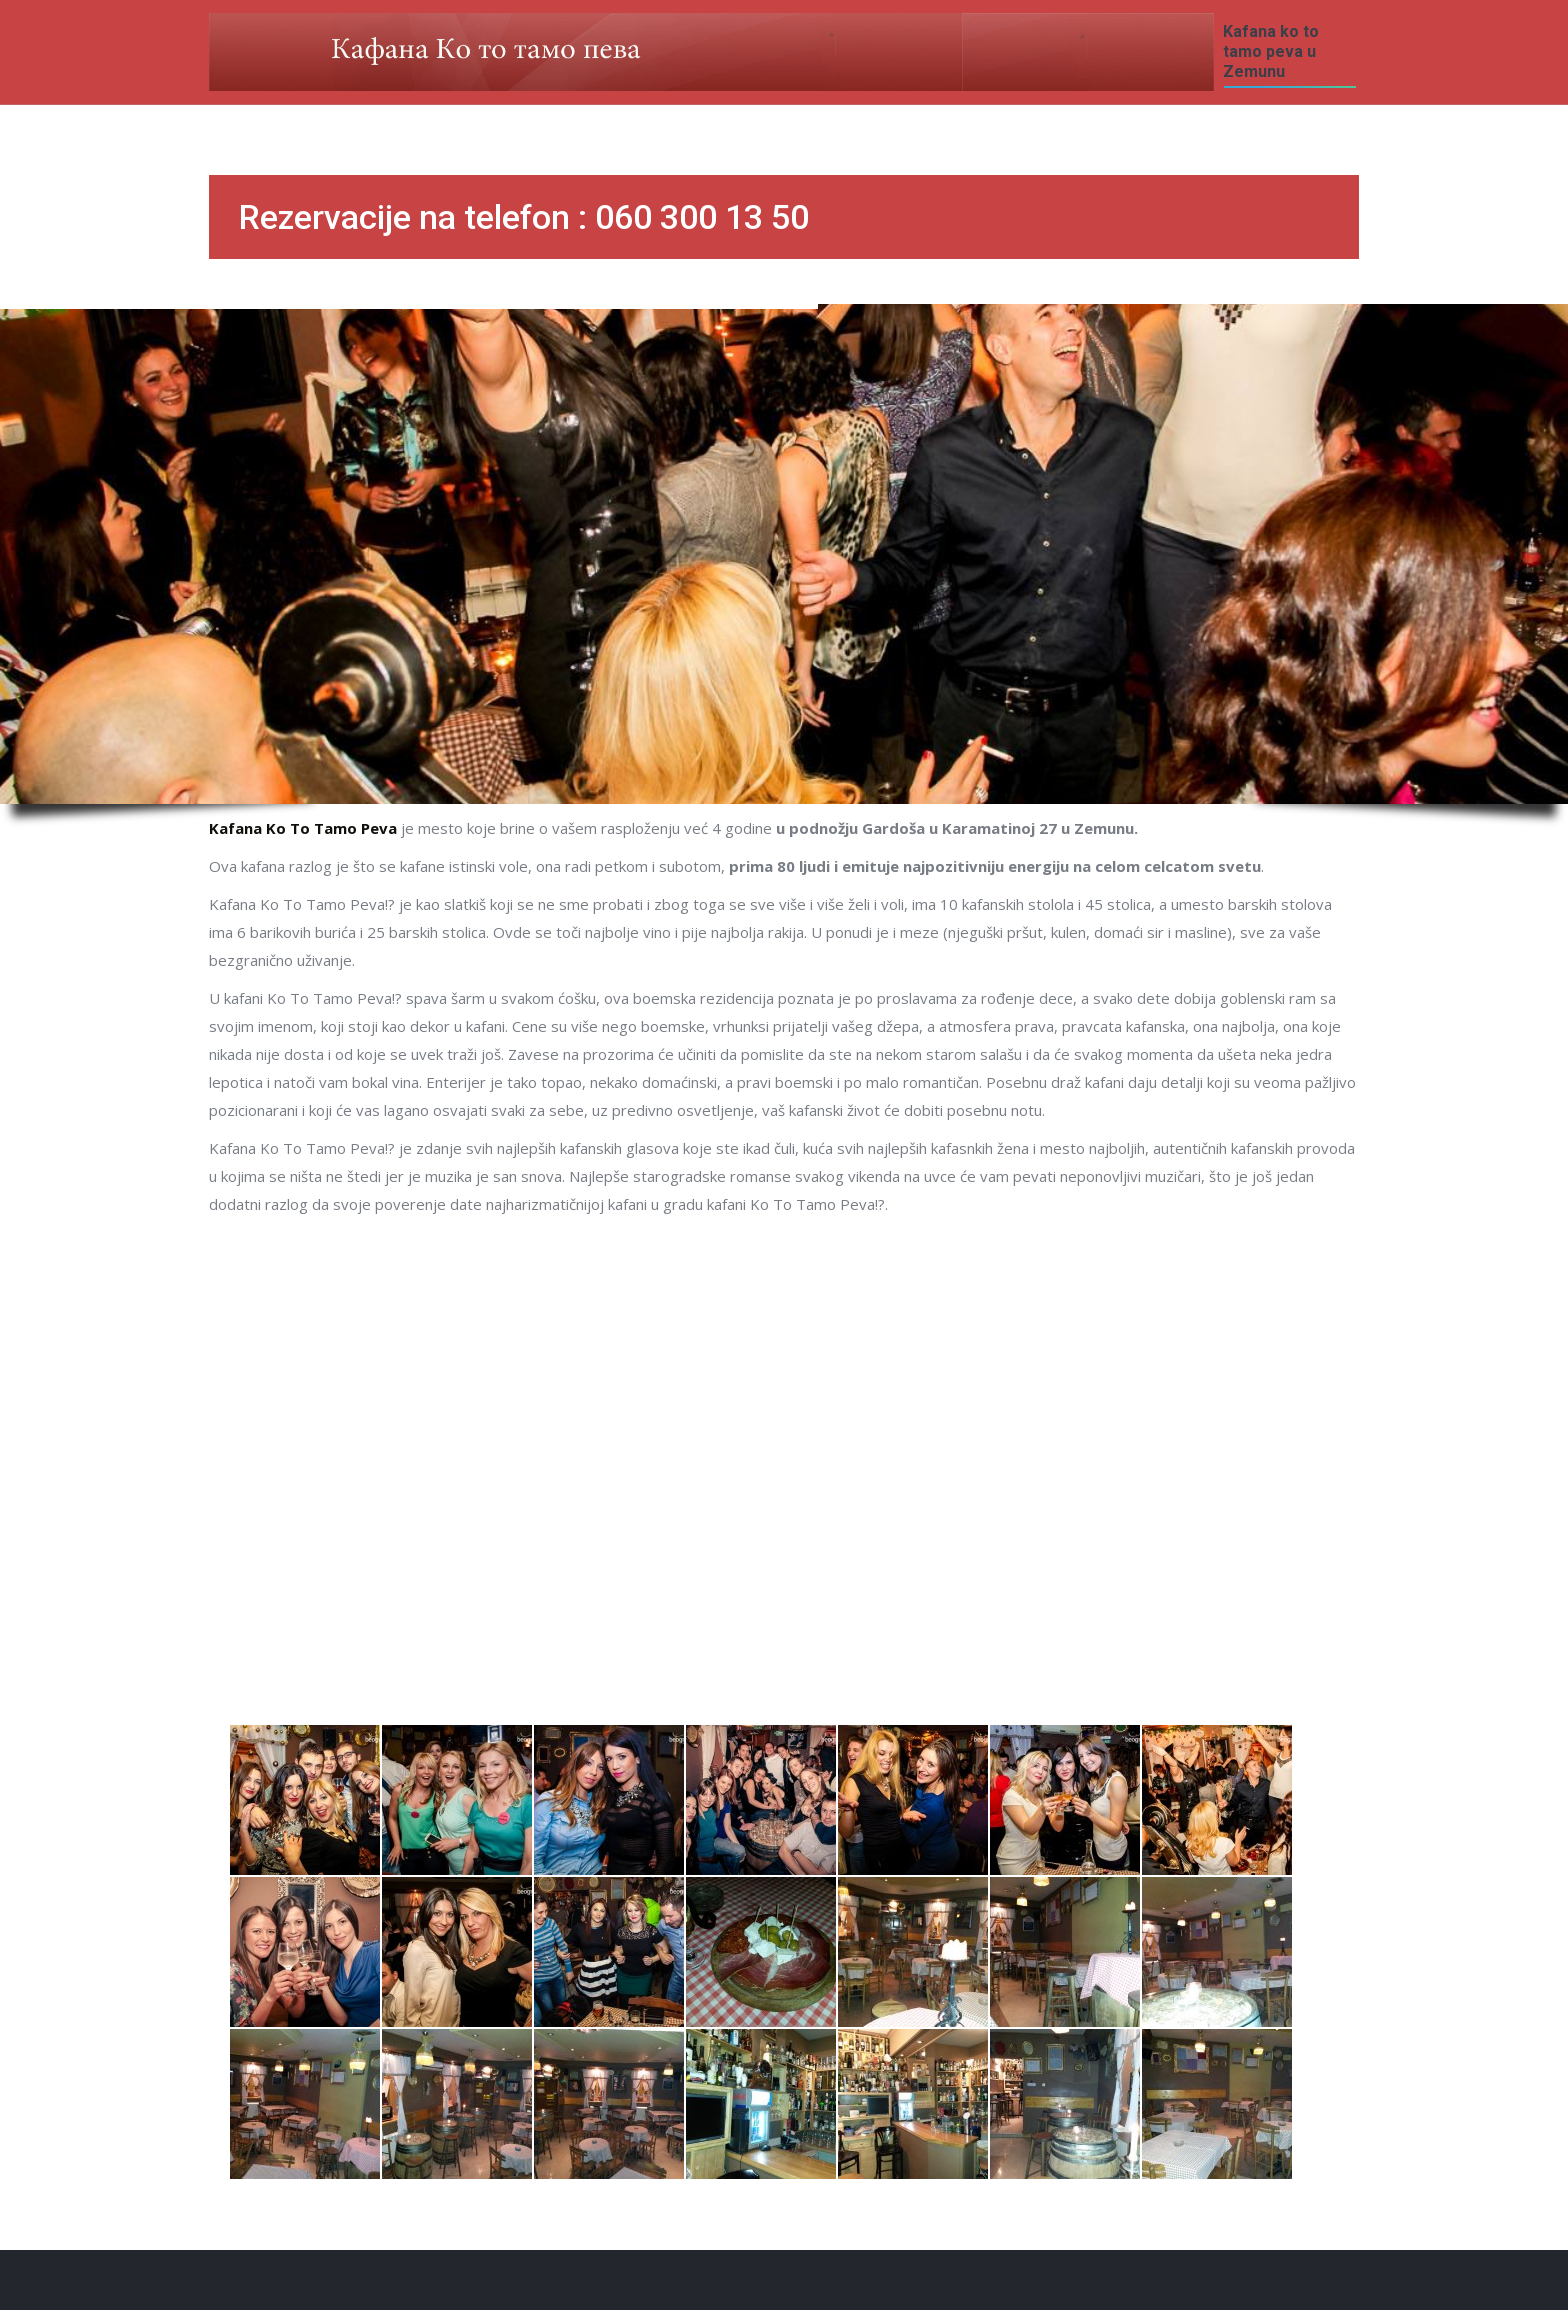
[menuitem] (1289, 52)
